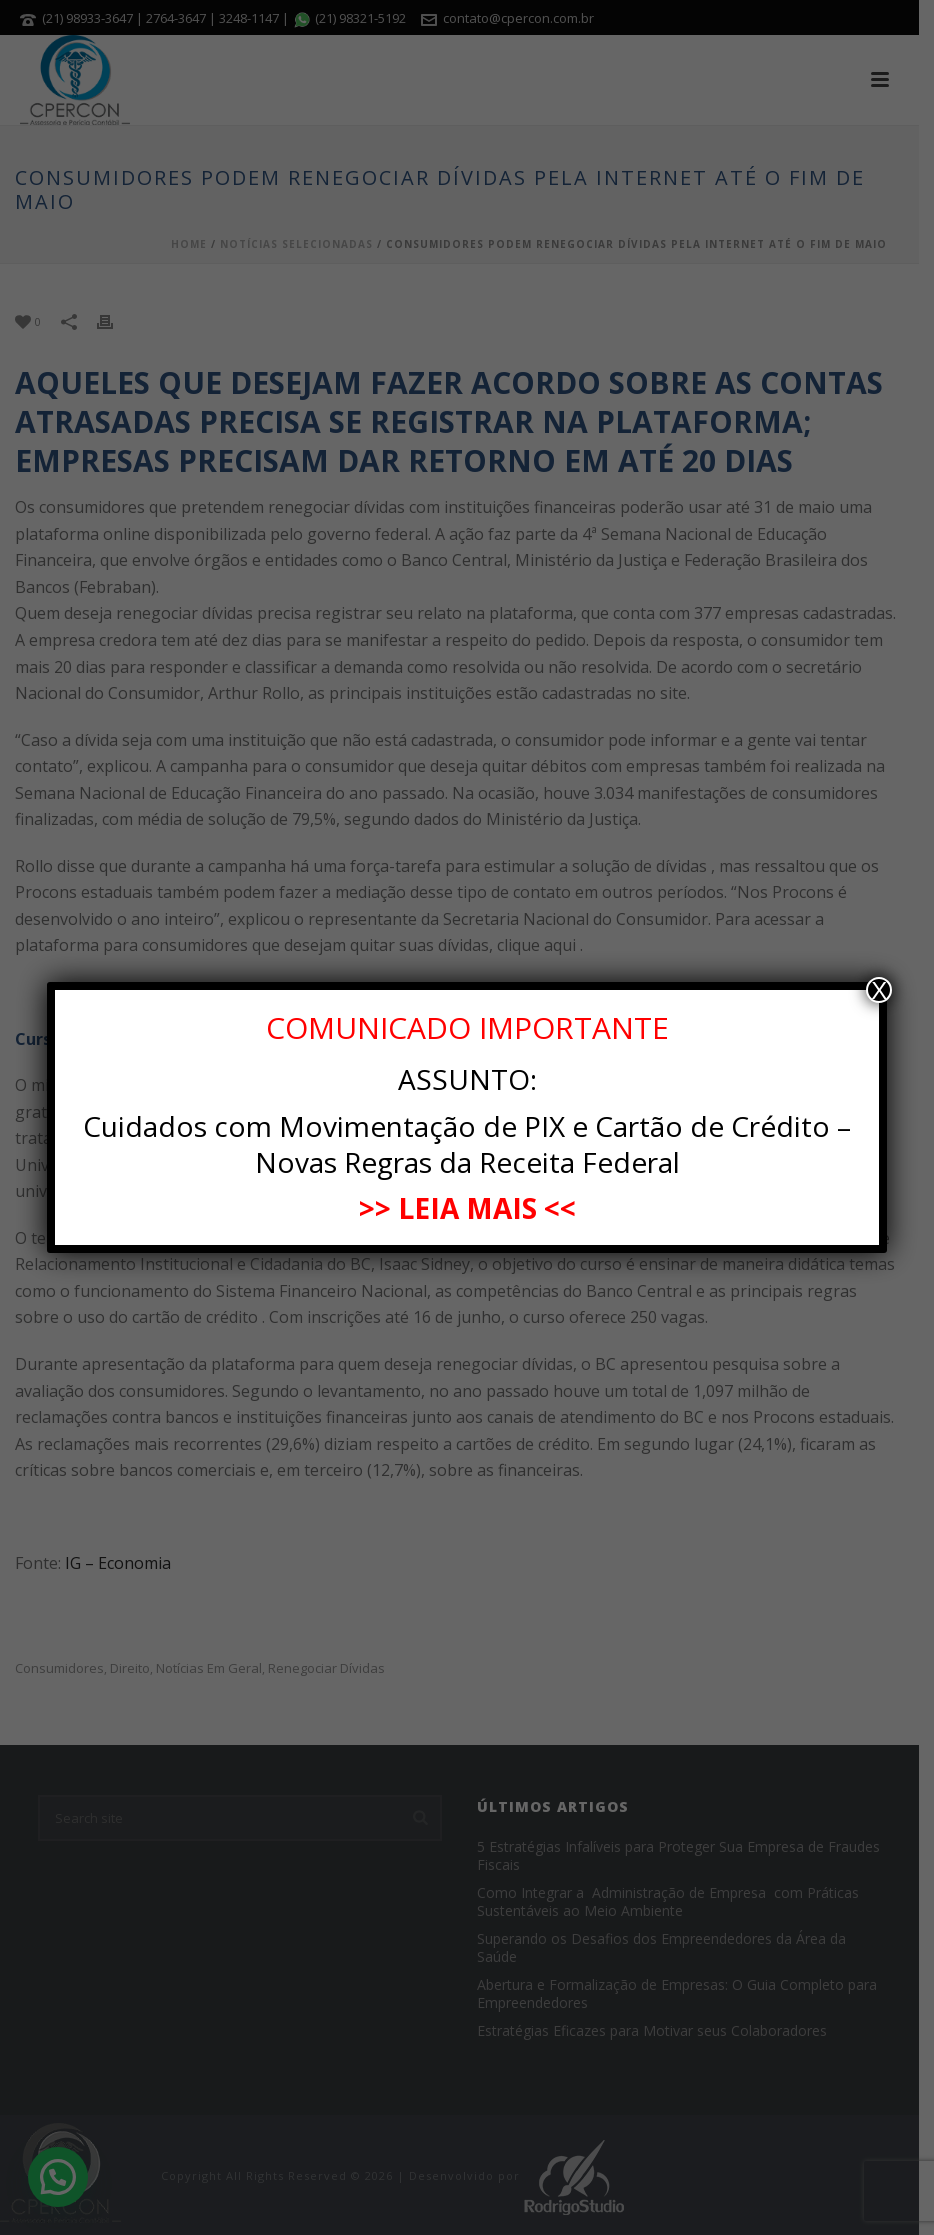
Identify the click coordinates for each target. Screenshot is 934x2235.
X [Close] (879, 990)
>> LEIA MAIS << (467, 1208)
